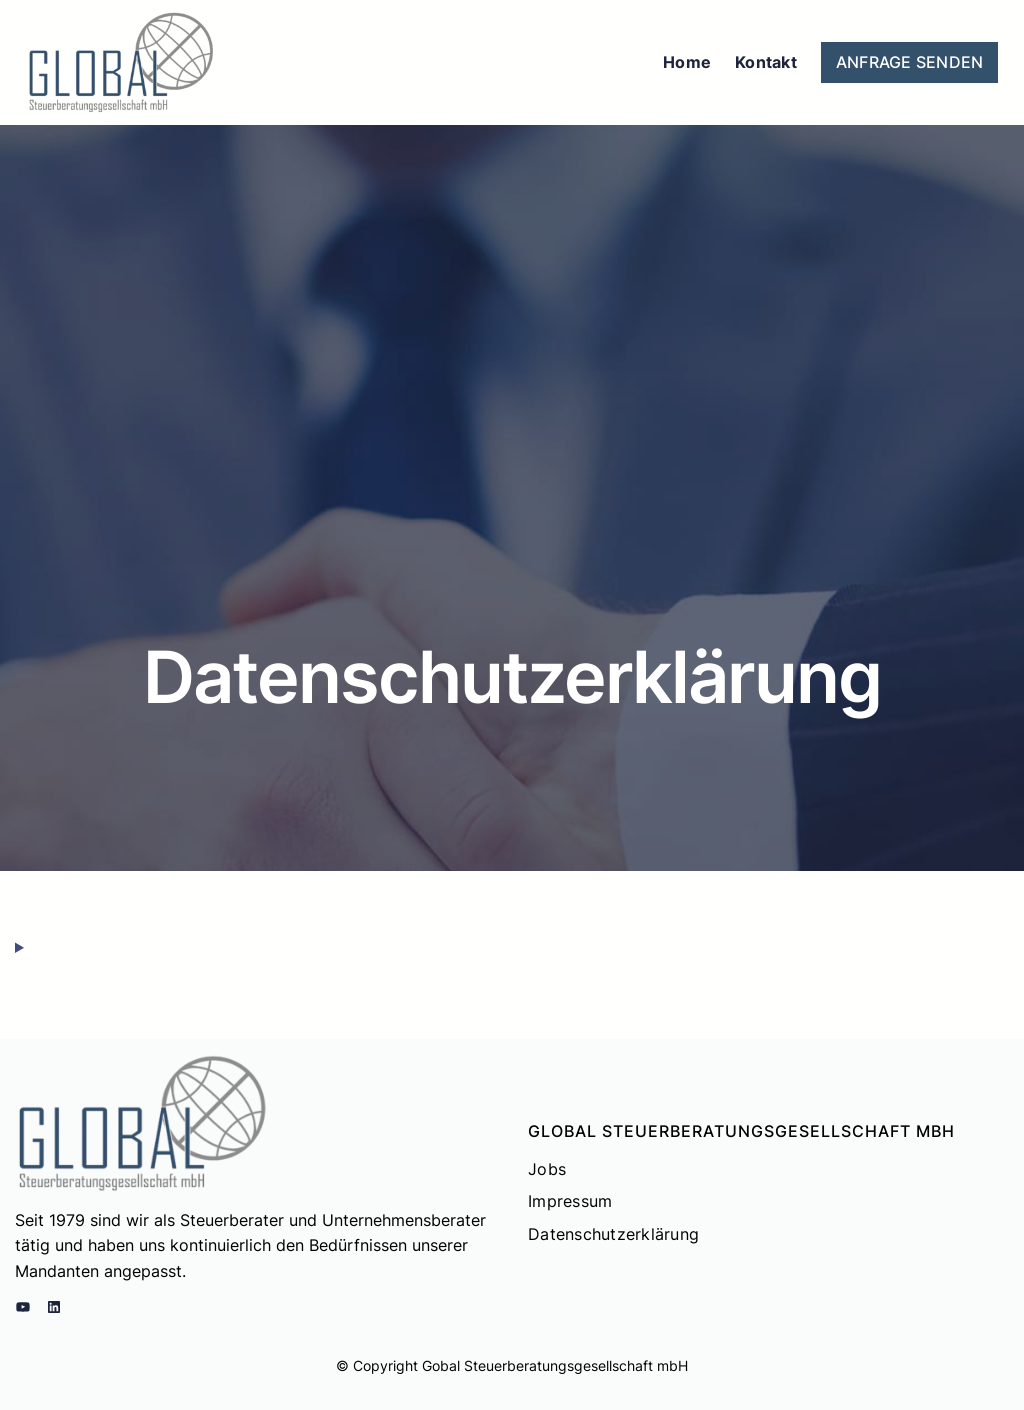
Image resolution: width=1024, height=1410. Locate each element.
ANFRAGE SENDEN (910, 62)
